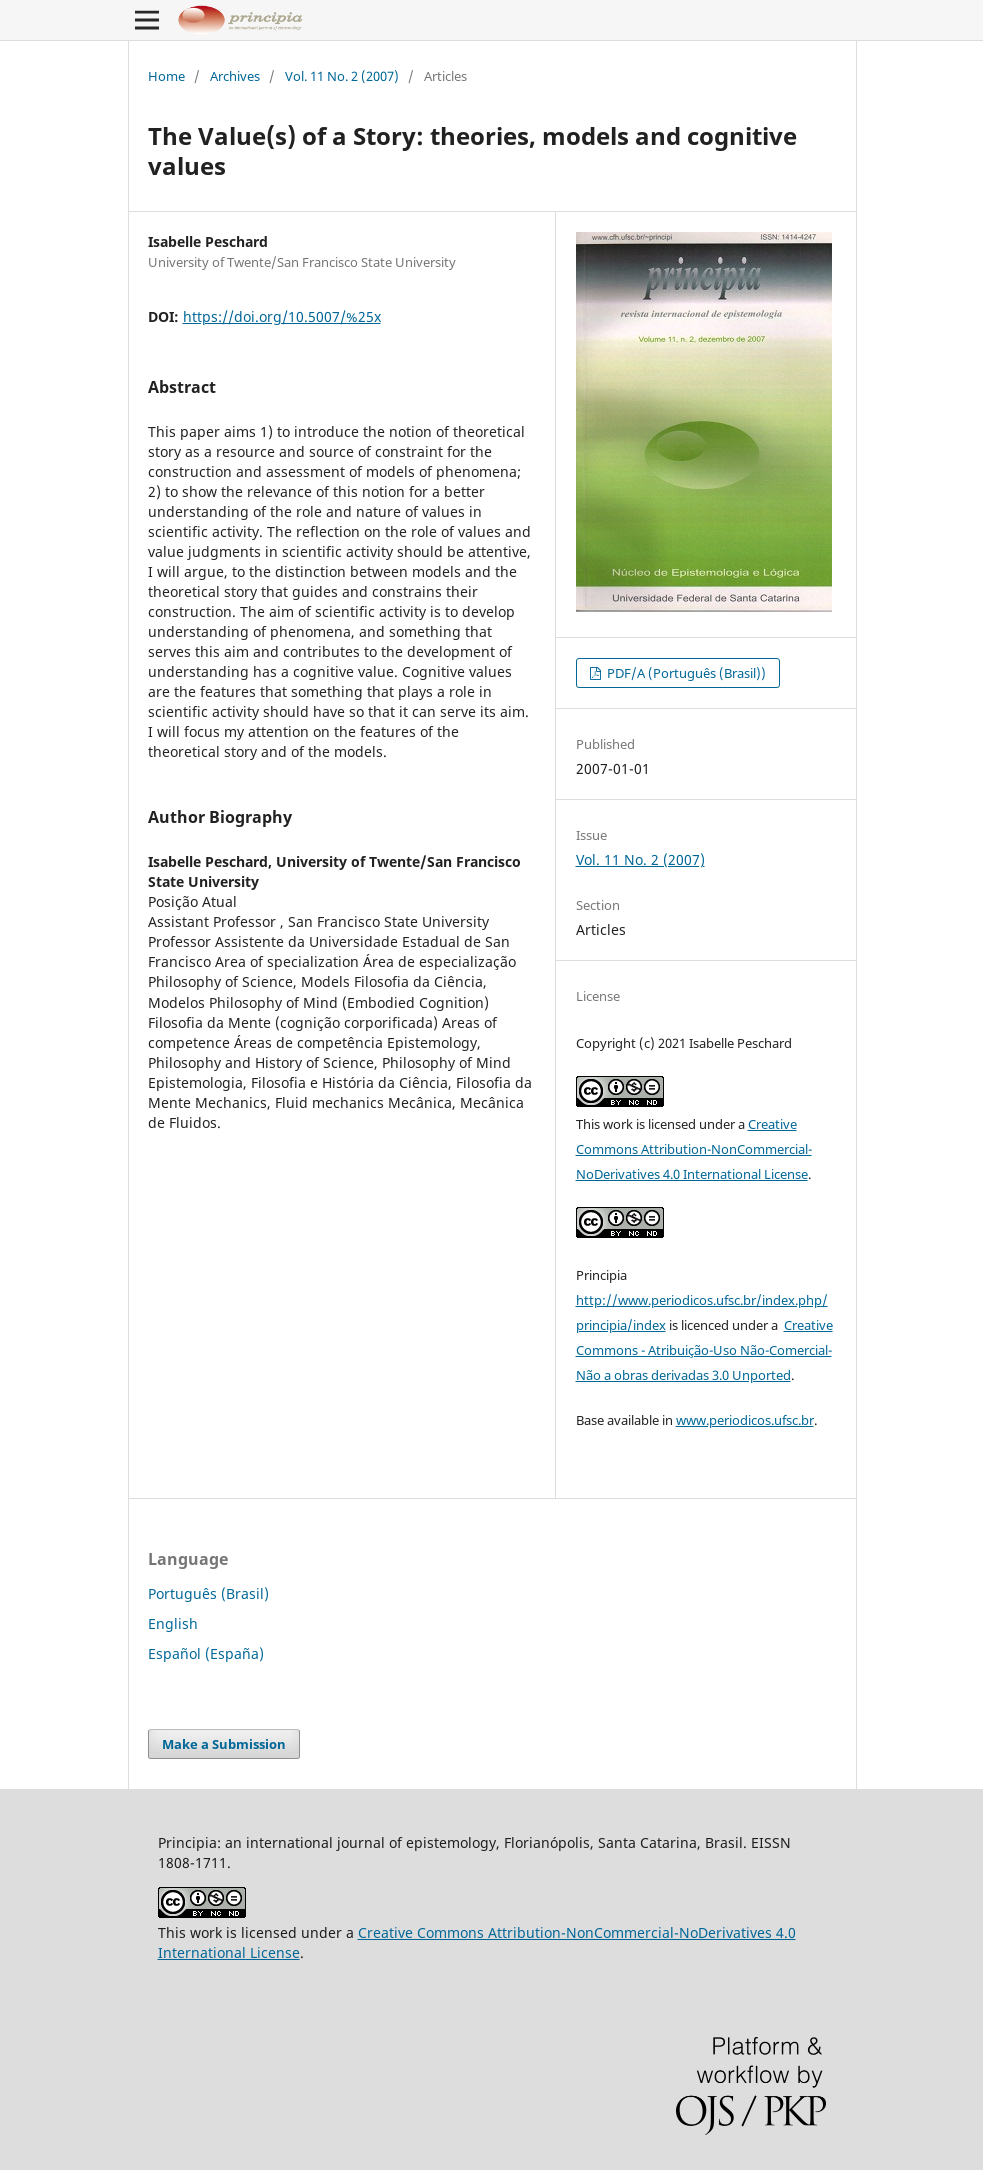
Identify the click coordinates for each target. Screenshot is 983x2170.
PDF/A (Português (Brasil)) (685, 673)
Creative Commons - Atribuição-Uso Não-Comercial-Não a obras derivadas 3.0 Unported (704, 1350)
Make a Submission (224, 1744)
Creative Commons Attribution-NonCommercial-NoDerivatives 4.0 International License (694, 1149)
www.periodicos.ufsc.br (745, 1420)
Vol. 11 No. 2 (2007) (342, 76)
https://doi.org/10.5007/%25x (282, 316)
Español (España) (206, 1653)
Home (166, 76)
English (173, 1623)
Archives (235, 76)
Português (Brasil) (208, 1593)
